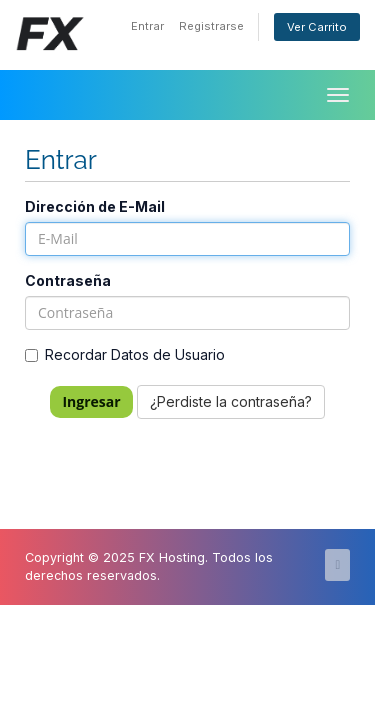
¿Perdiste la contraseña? (231, 401)
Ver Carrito (317, 27)
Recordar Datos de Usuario (125, 354)
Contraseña (68, 280)
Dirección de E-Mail (95, 206)
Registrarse (211, 26)
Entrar (147, 26)
